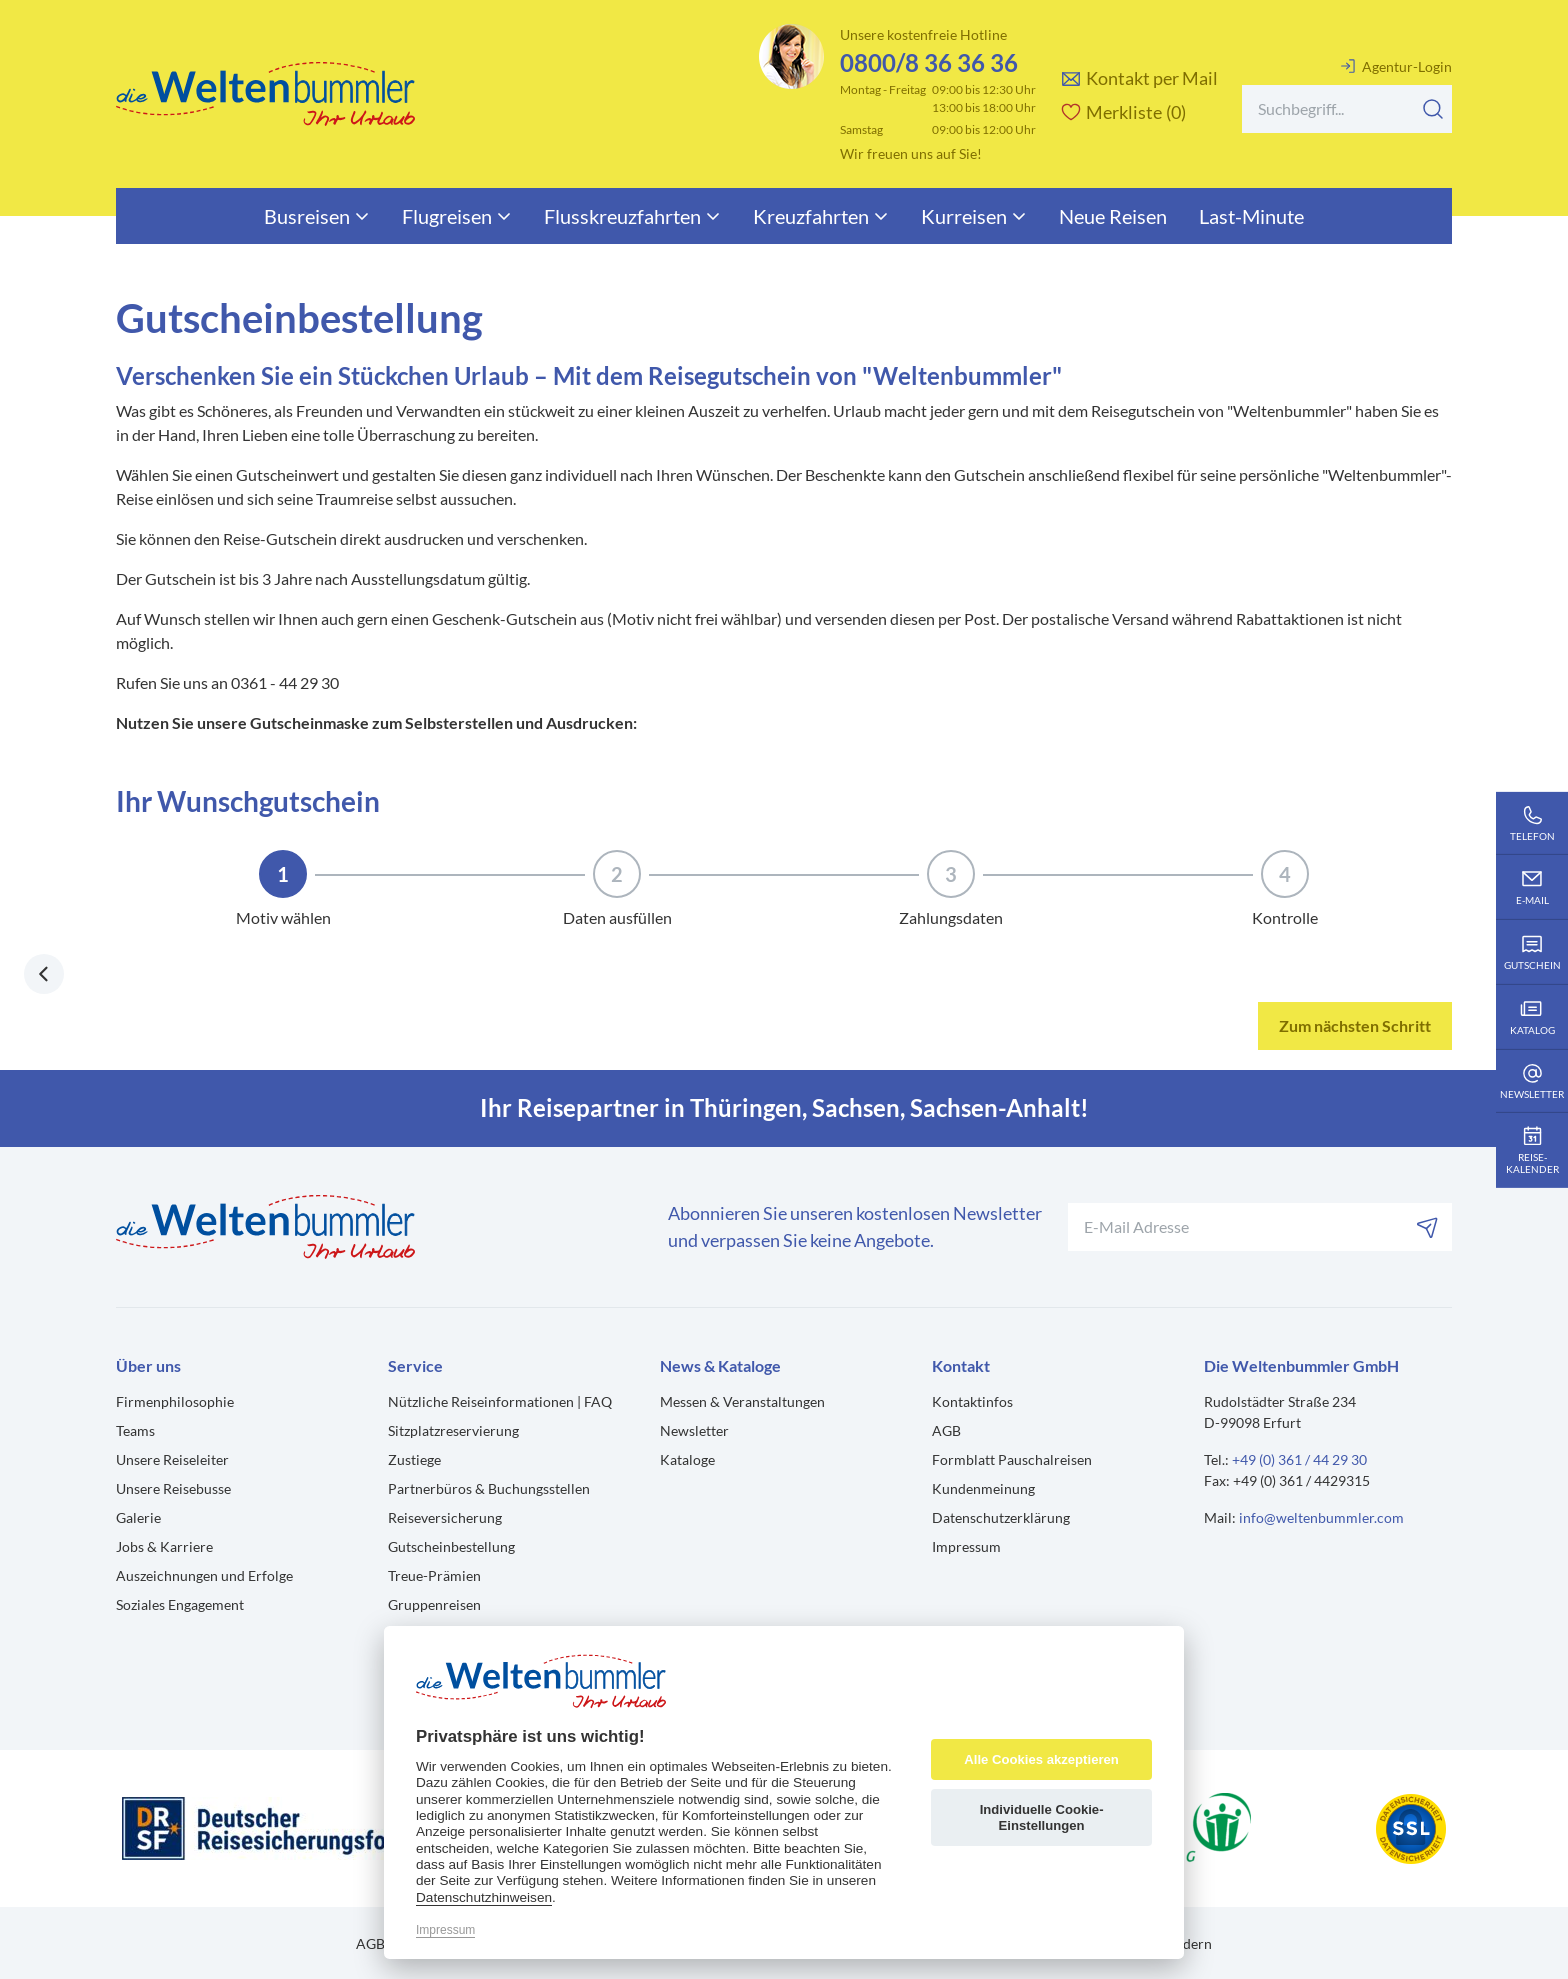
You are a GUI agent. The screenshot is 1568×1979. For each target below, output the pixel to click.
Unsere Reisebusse (173, 1488)
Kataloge (687, 1459)
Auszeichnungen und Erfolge (204, 1575)
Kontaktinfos (972, 1401)
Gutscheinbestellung (451, 1546)
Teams (135, 1430)
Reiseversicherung (445, 1517)
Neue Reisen (1113, 216)
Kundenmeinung (983, 1488)
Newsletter (694, 1430)
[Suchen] (1433, 109)
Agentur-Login (1396, 66)
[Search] (1347, 109)
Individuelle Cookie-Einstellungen (1042, 1817)
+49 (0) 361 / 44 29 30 (1299, 1459)
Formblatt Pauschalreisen (1012, 1459)
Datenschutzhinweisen (484, 1897)
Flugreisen (457, 216)
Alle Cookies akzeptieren (1041, 1759)
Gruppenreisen (434, 1604)
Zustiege (414, 1459)
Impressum (966, 1546)
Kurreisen (974, 216)
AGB (946, 1430)
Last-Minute (1251, 216)
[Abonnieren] (1428, 1227)
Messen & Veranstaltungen (742, 1401)
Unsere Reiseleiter (172, 1459)
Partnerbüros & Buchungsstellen (489, 1488)
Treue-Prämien (434, 1575)
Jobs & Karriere (164, 1546)
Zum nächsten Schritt (1355, 1025)
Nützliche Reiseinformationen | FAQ (500, 1401)
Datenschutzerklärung (1001, 1517)
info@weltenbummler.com (1321, 1517)
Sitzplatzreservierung (453, 1430)
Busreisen (317, 216)
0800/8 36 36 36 (929, 62)
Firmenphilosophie (175, 1401)
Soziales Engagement (180, 1604)
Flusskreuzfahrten (632, 216)
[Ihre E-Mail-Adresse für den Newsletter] (1260, 1227)
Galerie (138, 1517)
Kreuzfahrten (821, 216)
